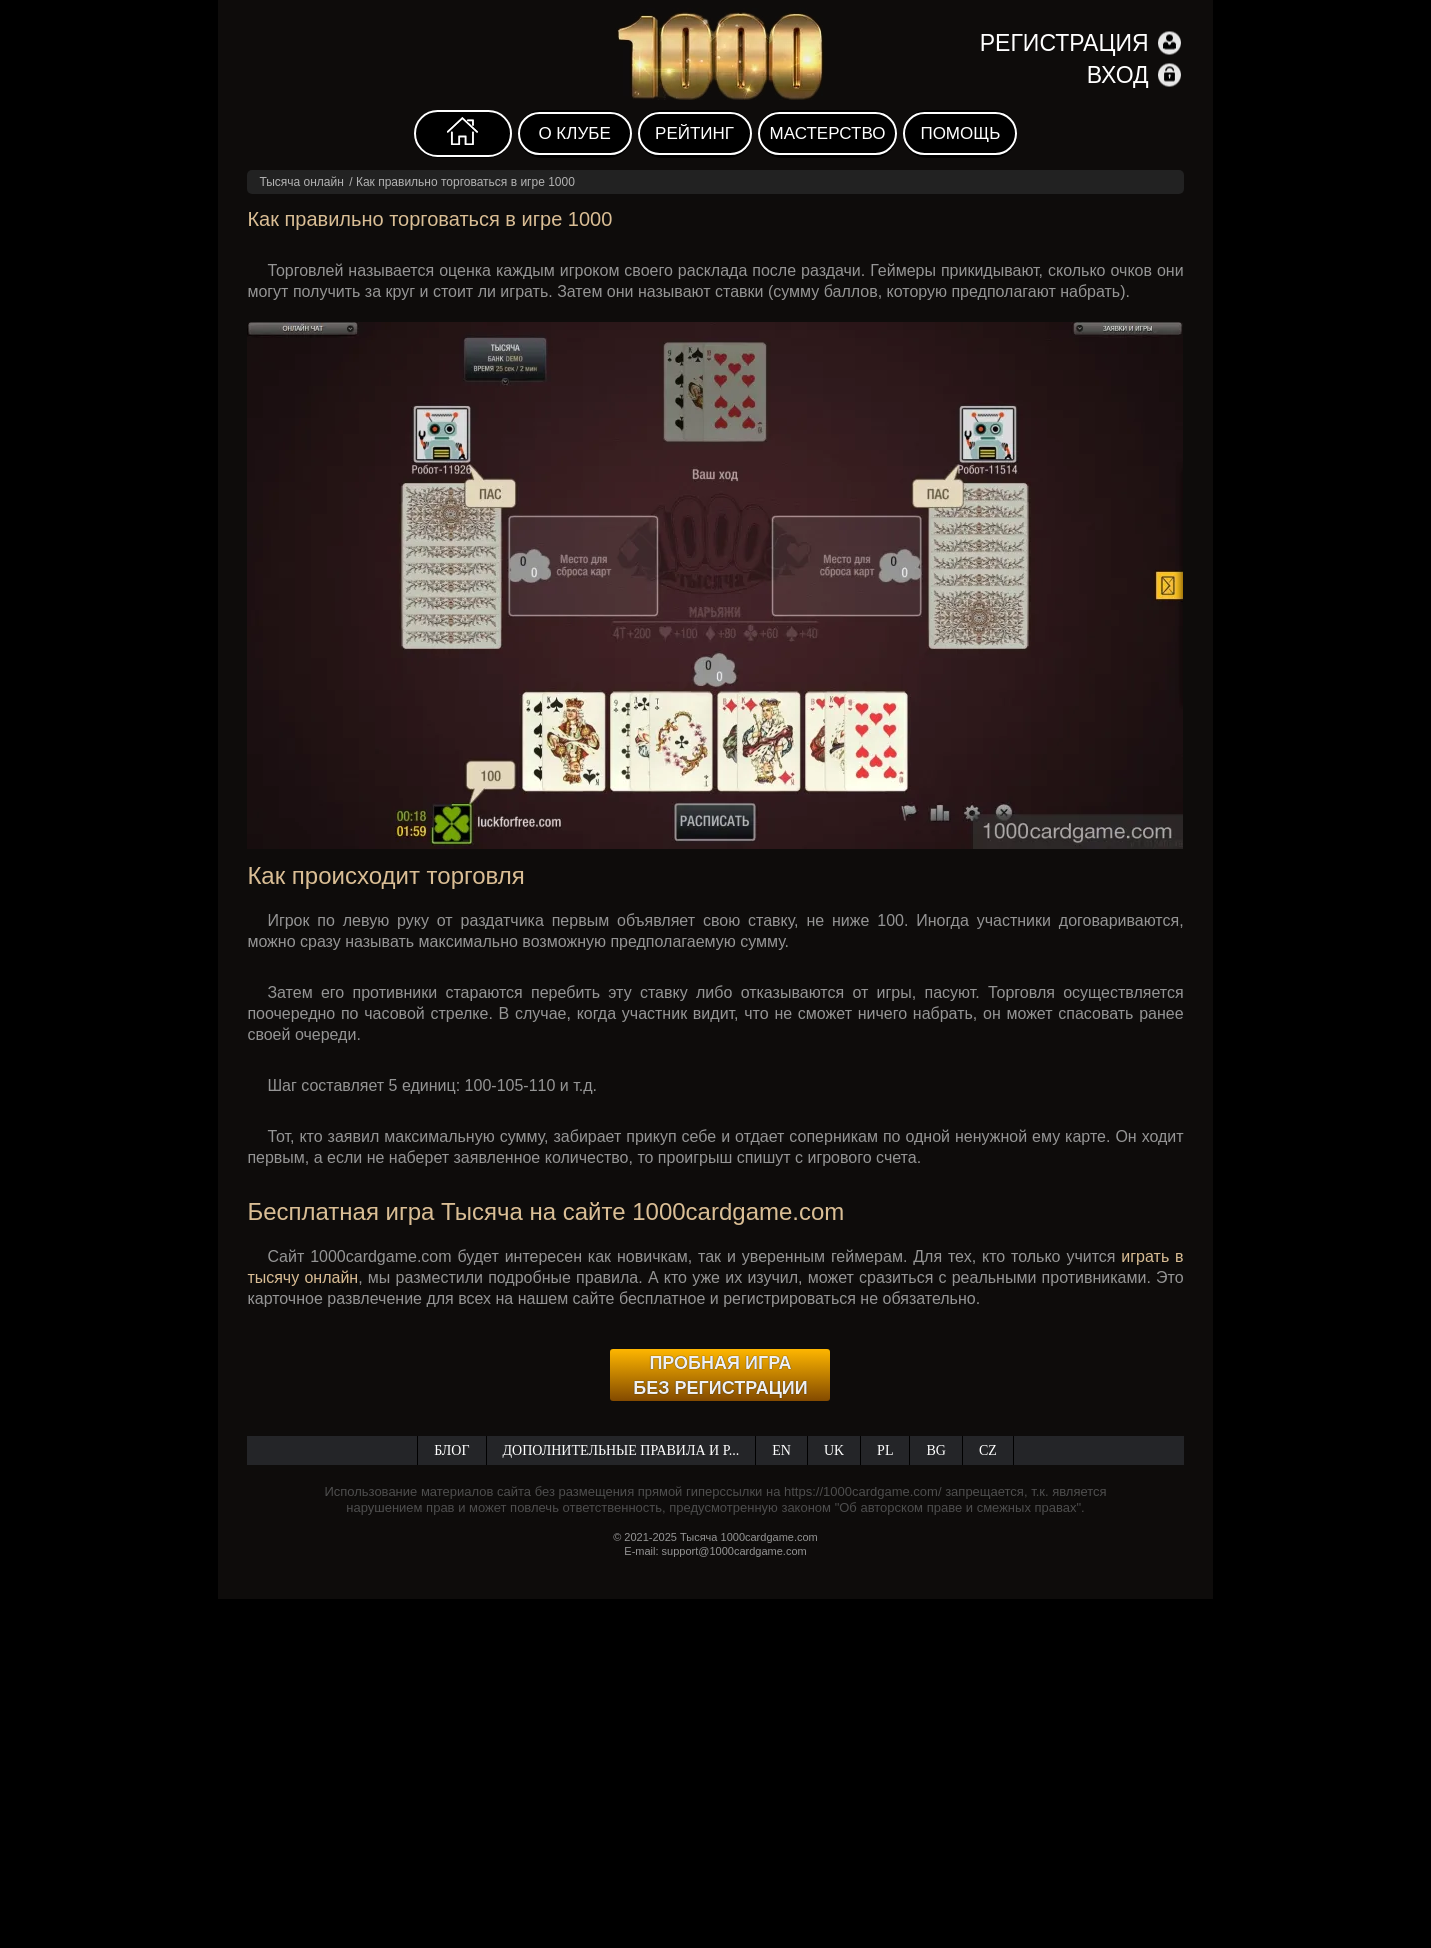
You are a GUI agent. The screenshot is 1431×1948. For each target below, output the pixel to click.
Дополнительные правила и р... (621, 1450)
